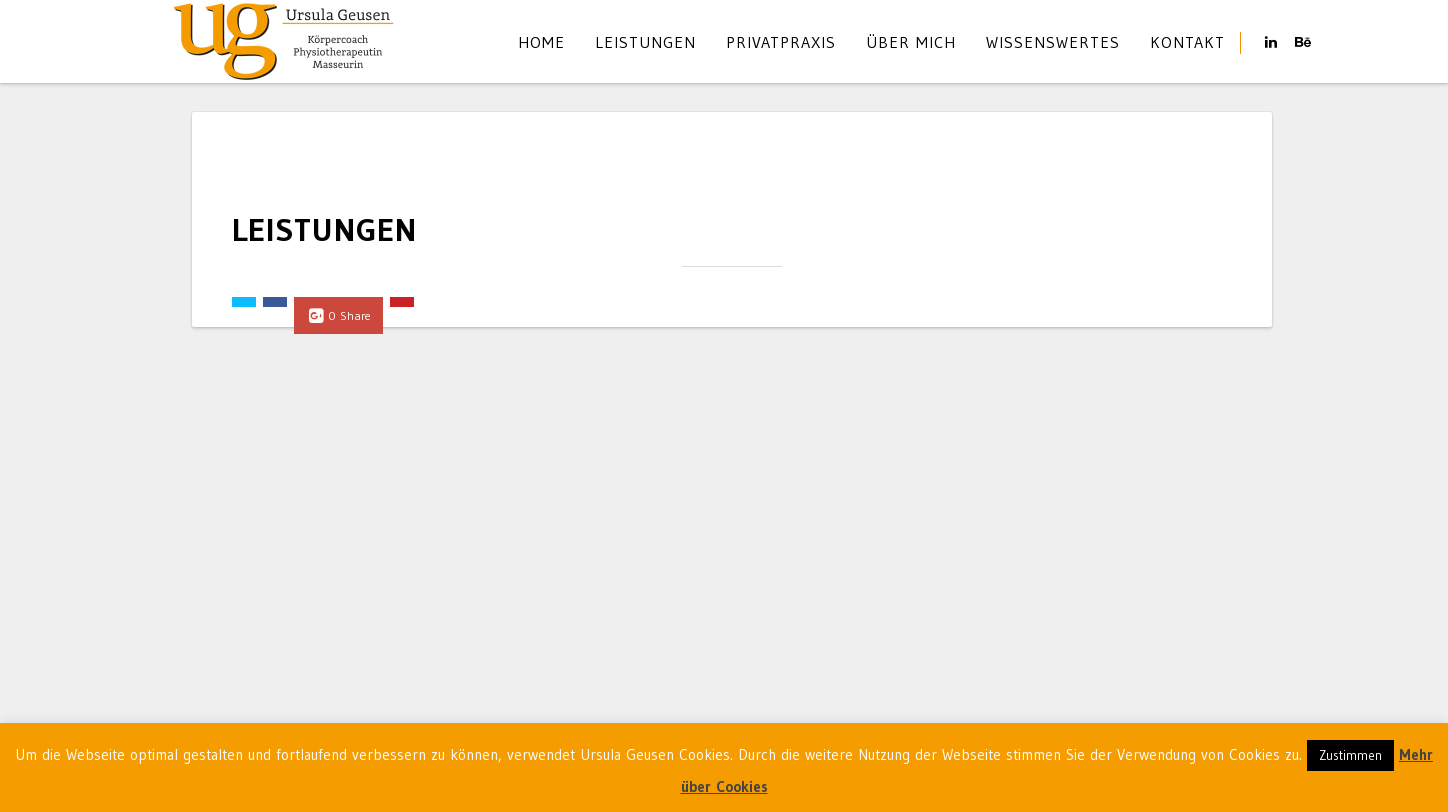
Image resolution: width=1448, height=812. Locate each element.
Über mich (911, 42)
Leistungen (645, 42)
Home (541, 42)
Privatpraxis (781, 42)
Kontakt (1187, 42)
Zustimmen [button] (1350, 755)
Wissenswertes (1053, 42)
